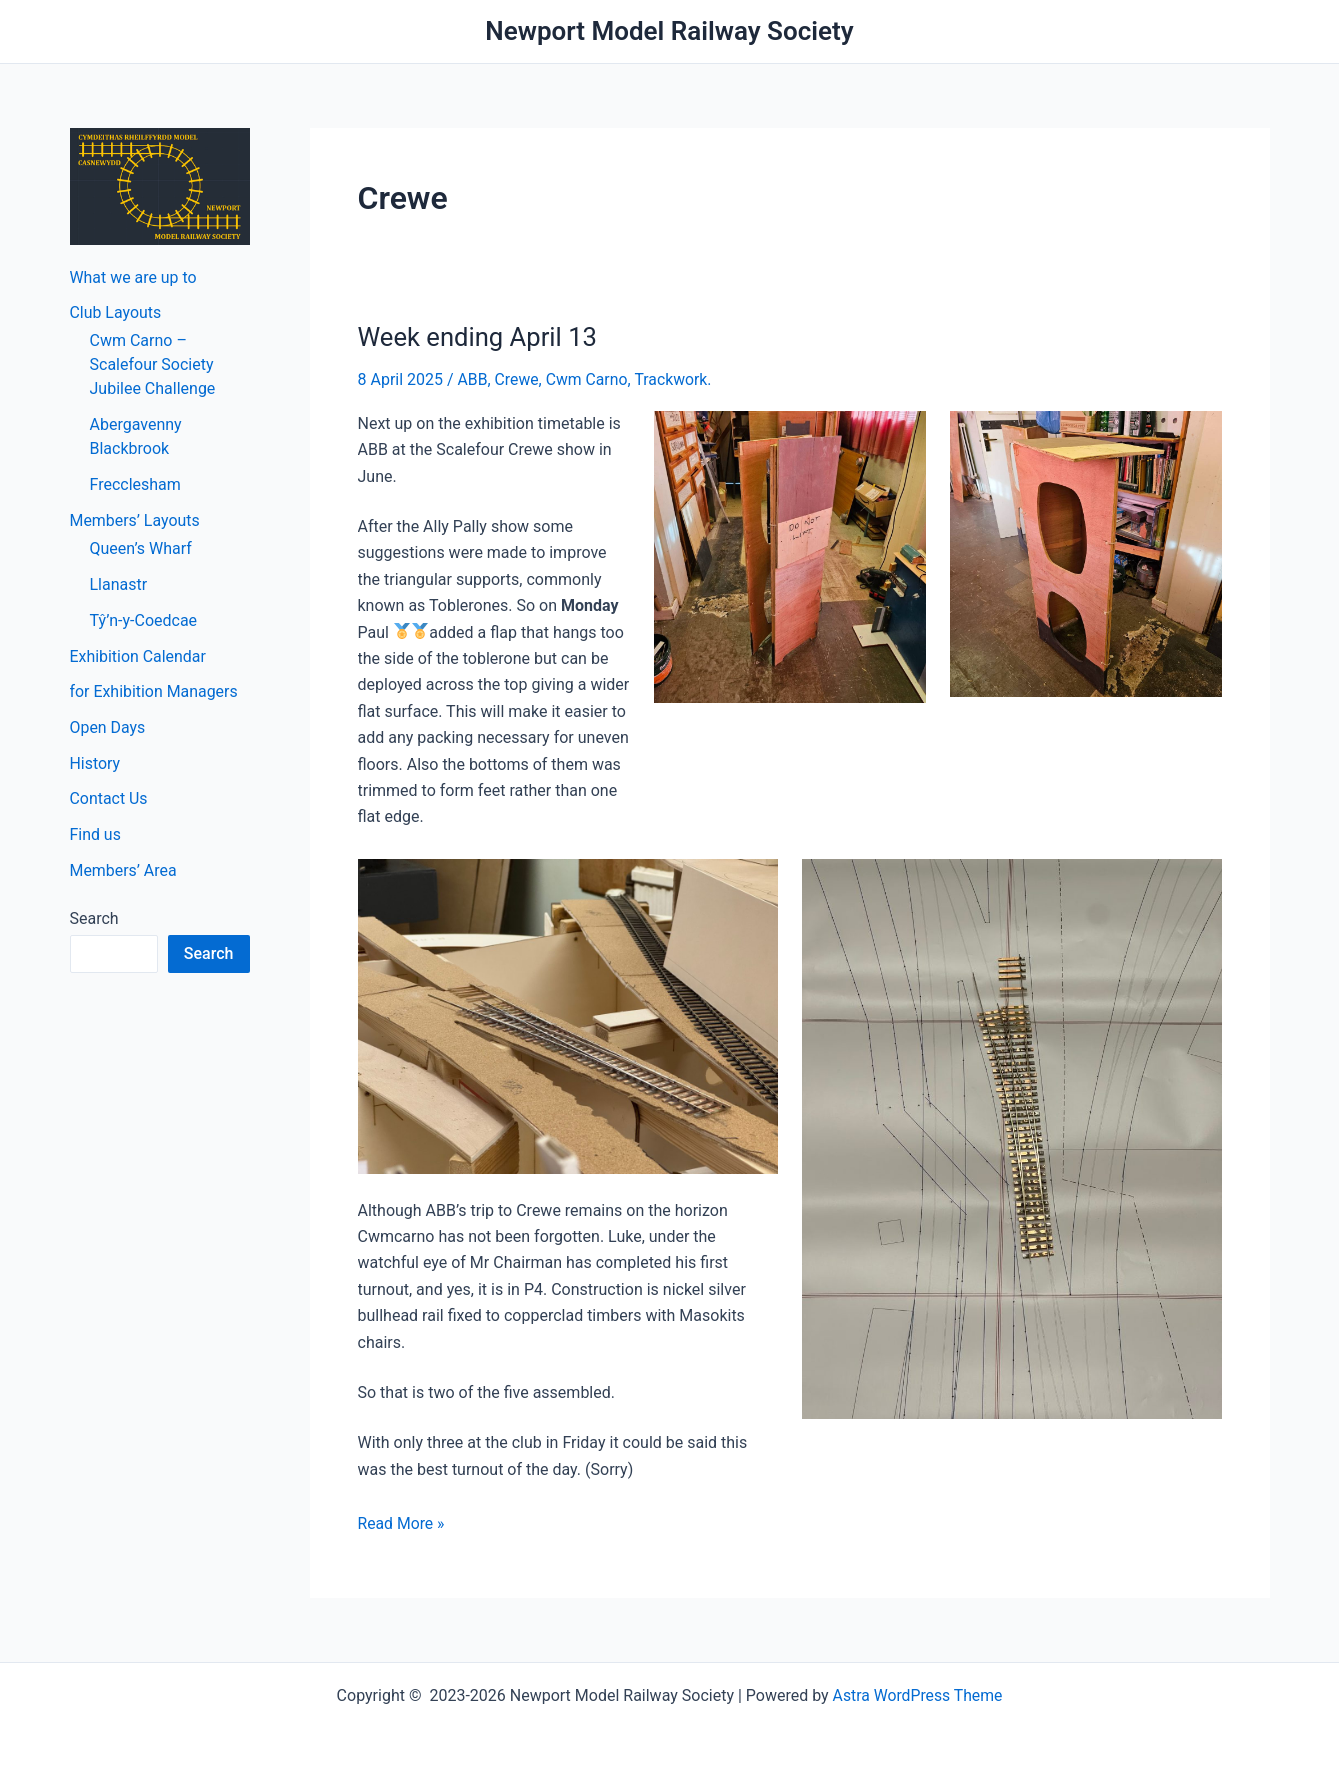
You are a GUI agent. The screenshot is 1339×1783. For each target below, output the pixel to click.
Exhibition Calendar (138, 656)
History (95, 764)
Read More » (402, 1524)
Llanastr (119, 584)
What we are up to (134, 276)
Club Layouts (116, 312)
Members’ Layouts (135, 520)
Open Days (108, 728)
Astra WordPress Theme (917, 1695)
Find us (96, 836)
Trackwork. (676, 379)
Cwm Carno (588, 379)
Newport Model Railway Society (669, 31)
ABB (473, 379)
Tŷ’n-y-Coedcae (144, 620)
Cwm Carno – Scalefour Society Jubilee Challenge (153, 364)
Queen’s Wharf (141, 548)
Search (94, 920)
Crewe (517, 379)
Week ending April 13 (479, 337)
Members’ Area (124, 872)
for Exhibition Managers (154, 692)
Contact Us (109, 800)
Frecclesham (135, 484)
